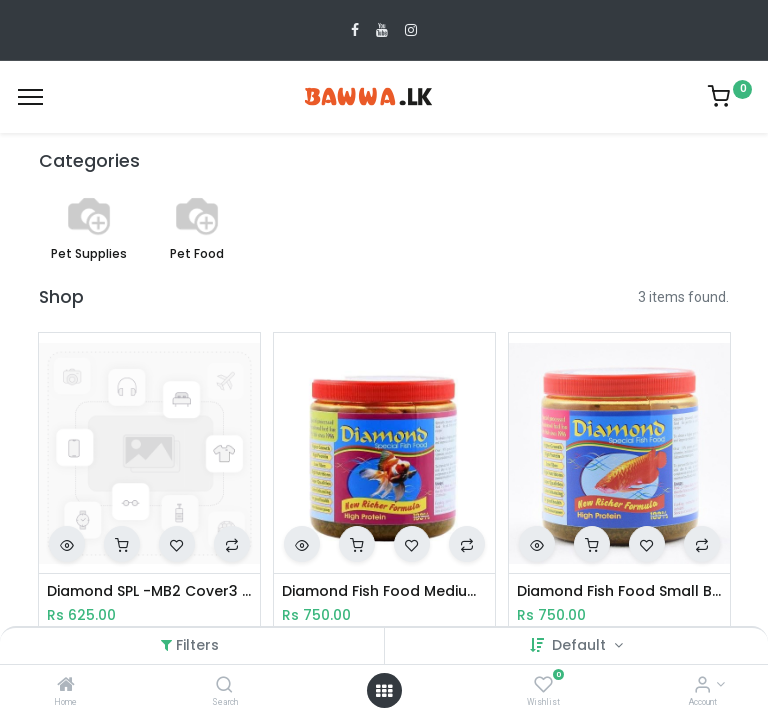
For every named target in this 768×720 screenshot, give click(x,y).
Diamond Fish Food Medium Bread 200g (384, 591)
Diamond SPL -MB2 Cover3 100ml (149, 591)
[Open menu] (384, 691)
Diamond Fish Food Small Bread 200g (619, 591)
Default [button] (581, 645)
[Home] (66, 686)
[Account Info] (702, 686)
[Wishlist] (543, 686)
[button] (67, 544)
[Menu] (30, 97)
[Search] (224, 686)
